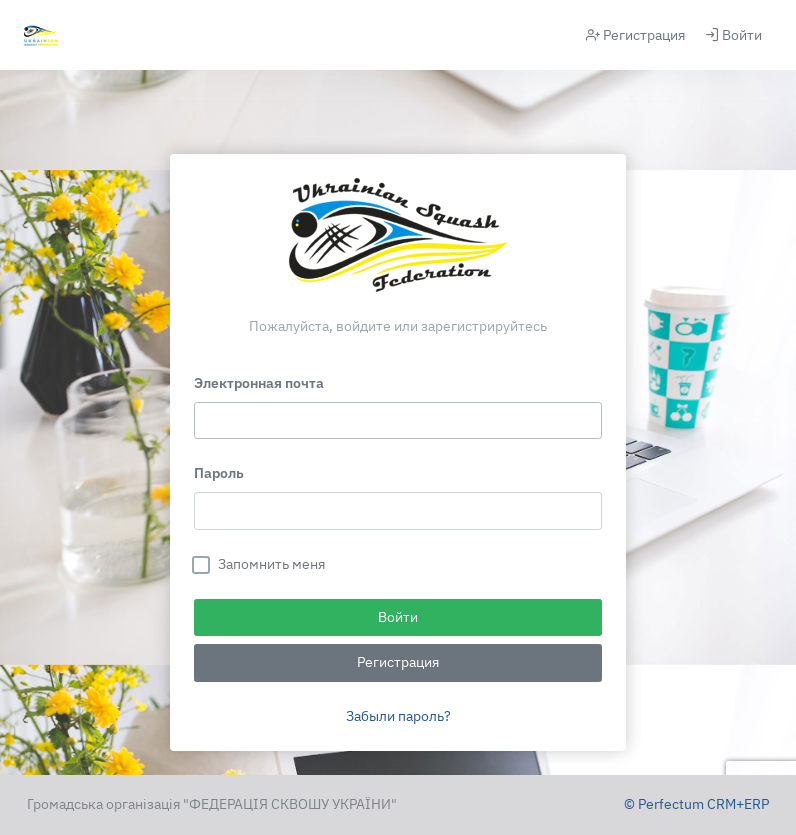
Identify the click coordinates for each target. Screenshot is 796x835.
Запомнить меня (271, 564)
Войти (733, 35)
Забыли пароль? (398, 716)
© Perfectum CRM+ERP (696, 804)
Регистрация (635, 35)
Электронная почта (259, 383)
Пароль (219, 473)
